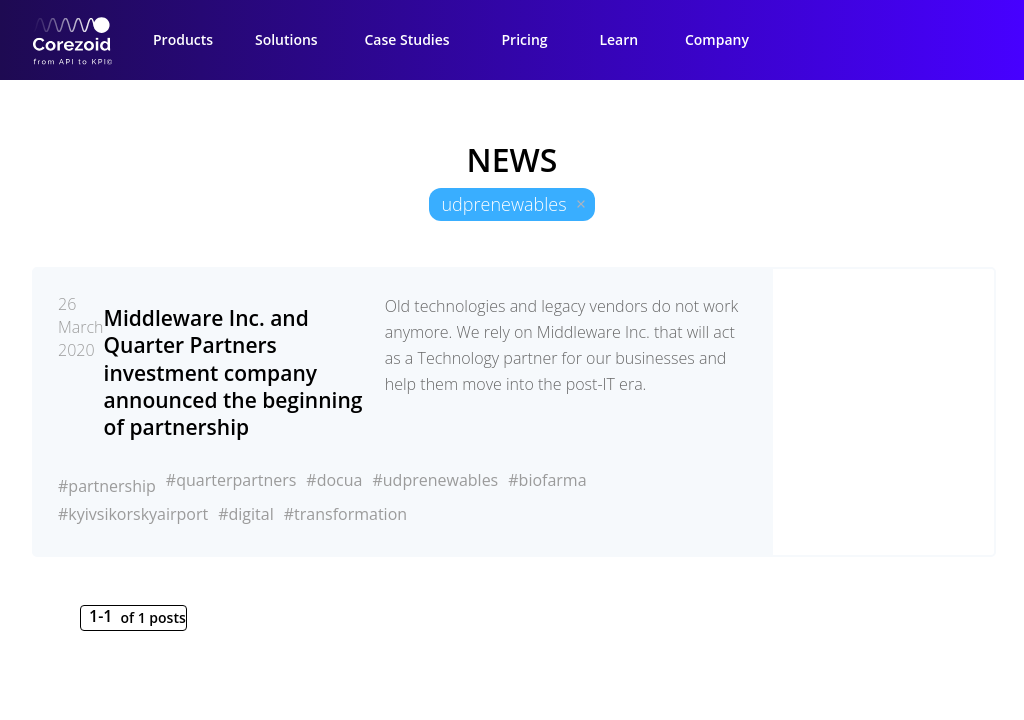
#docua (334, 480)
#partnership (107, 486)
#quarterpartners (231, 480)
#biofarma (547, 480)
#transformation (345, 514)
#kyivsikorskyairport (133, 514)
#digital (246, 514)
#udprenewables (435, 480)
